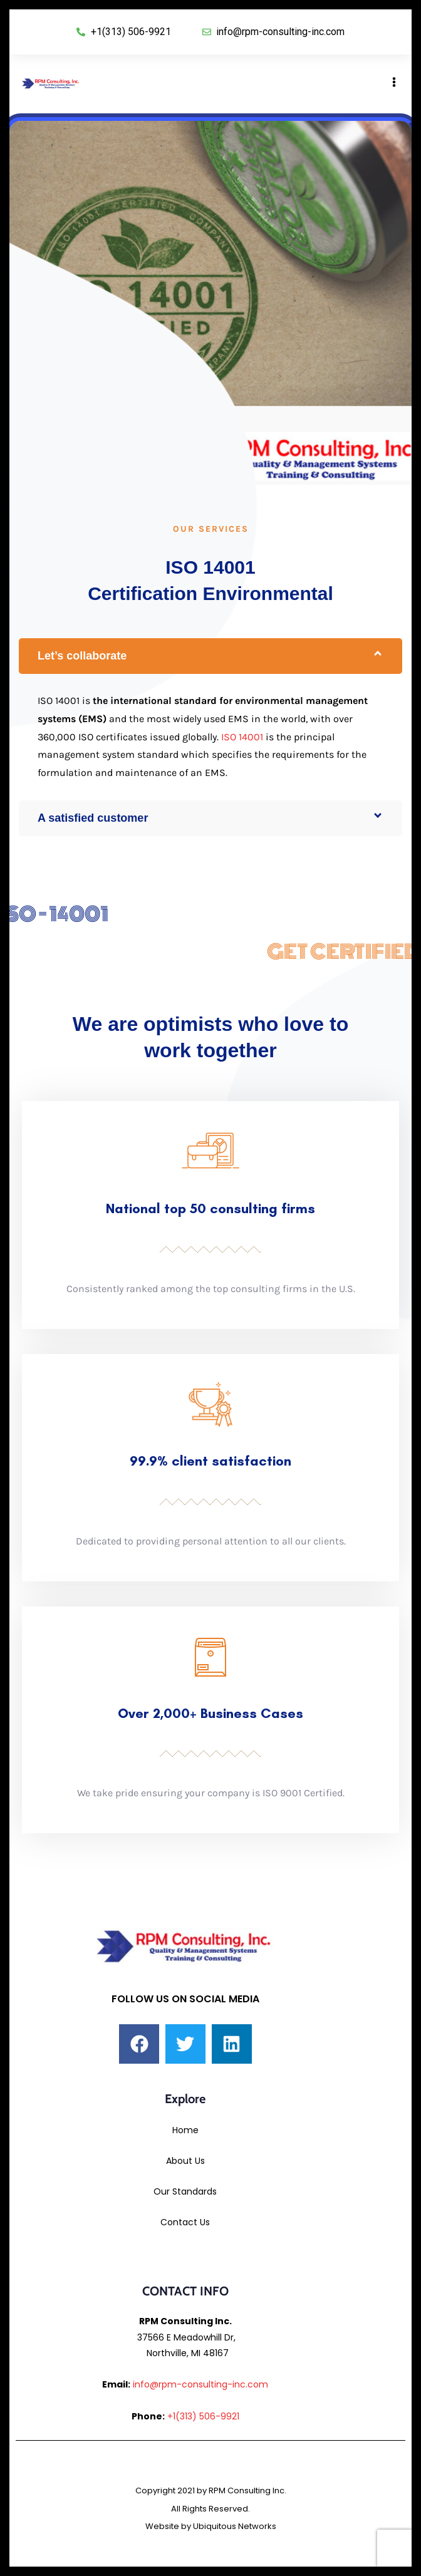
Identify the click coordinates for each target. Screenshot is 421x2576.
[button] (210, 656)
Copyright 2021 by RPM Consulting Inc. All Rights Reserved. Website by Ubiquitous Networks (210, 2509)
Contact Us (185, 2222)
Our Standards (185, 2191)
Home (185, 2130)
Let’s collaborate (82, 655)
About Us (185, 2160)
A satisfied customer (93, 818)
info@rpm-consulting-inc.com (200, 2384)
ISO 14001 (242, 737)
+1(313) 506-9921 (203, 2416)
